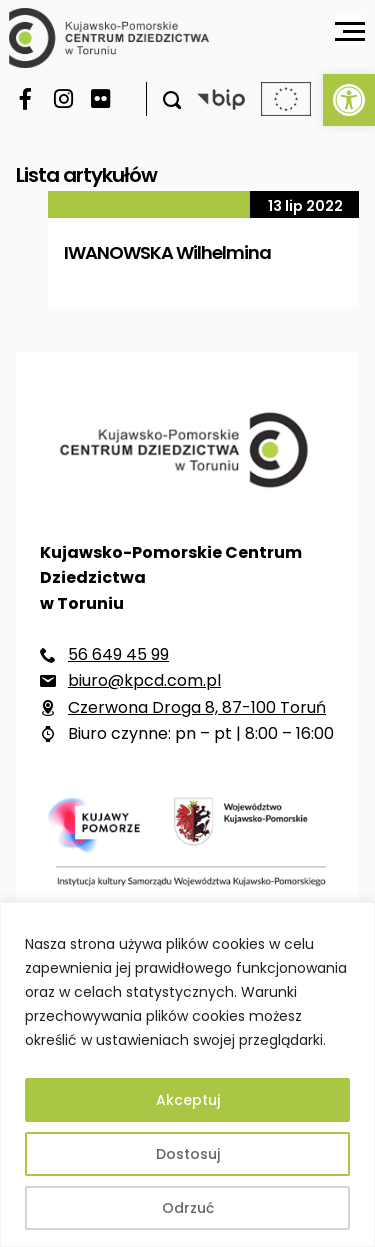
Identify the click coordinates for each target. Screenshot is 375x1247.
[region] (187, 1074)
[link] (349, 100)
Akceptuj (188, 1100)
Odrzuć (188, 1208)
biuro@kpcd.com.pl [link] (144, 680)
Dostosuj (188, 1154)
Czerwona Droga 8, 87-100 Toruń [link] (197, 707)
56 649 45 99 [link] (118, 654)
